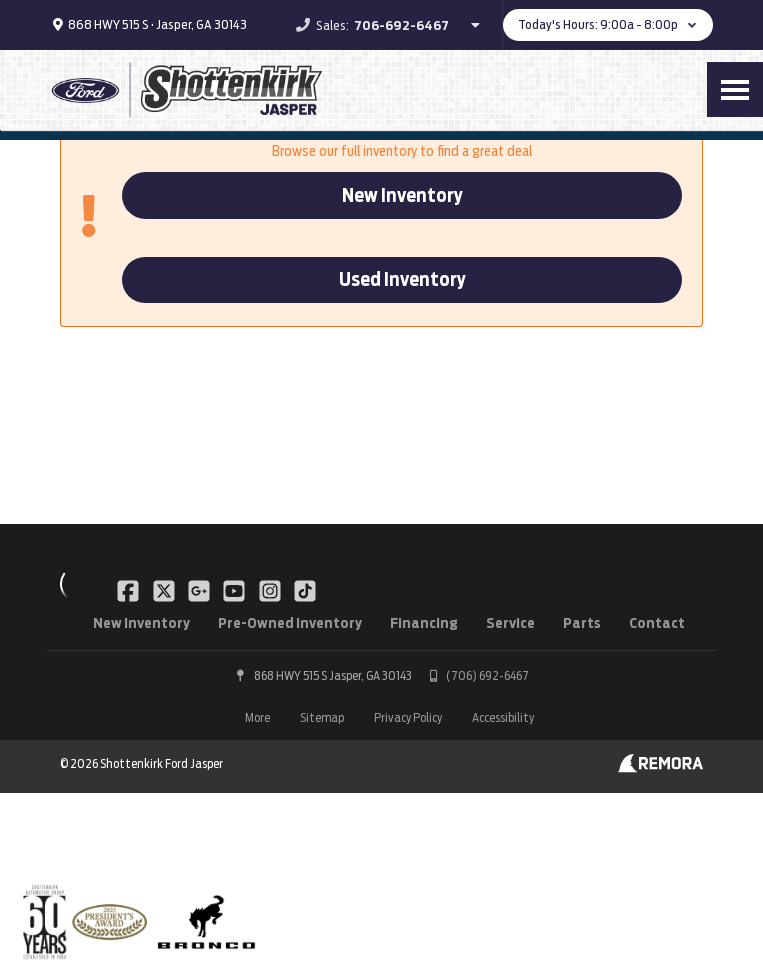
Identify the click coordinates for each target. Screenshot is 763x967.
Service (510, 623)
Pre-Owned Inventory (290, 623)
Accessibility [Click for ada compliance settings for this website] (503, 717)
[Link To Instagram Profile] (271, 590)
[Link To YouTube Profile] (235, 590)
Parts (582, 623)
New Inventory (402, 195)
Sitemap (322, 717)
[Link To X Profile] (164, 590)
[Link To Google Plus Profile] (200, 590)
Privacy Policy (408, 717)
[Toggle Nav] (735, 89)
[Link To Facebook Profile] (129, 590)
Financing (424, 623)
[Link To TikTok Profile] (305, 590)
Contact (657, 623)
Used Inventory (402, 279)
